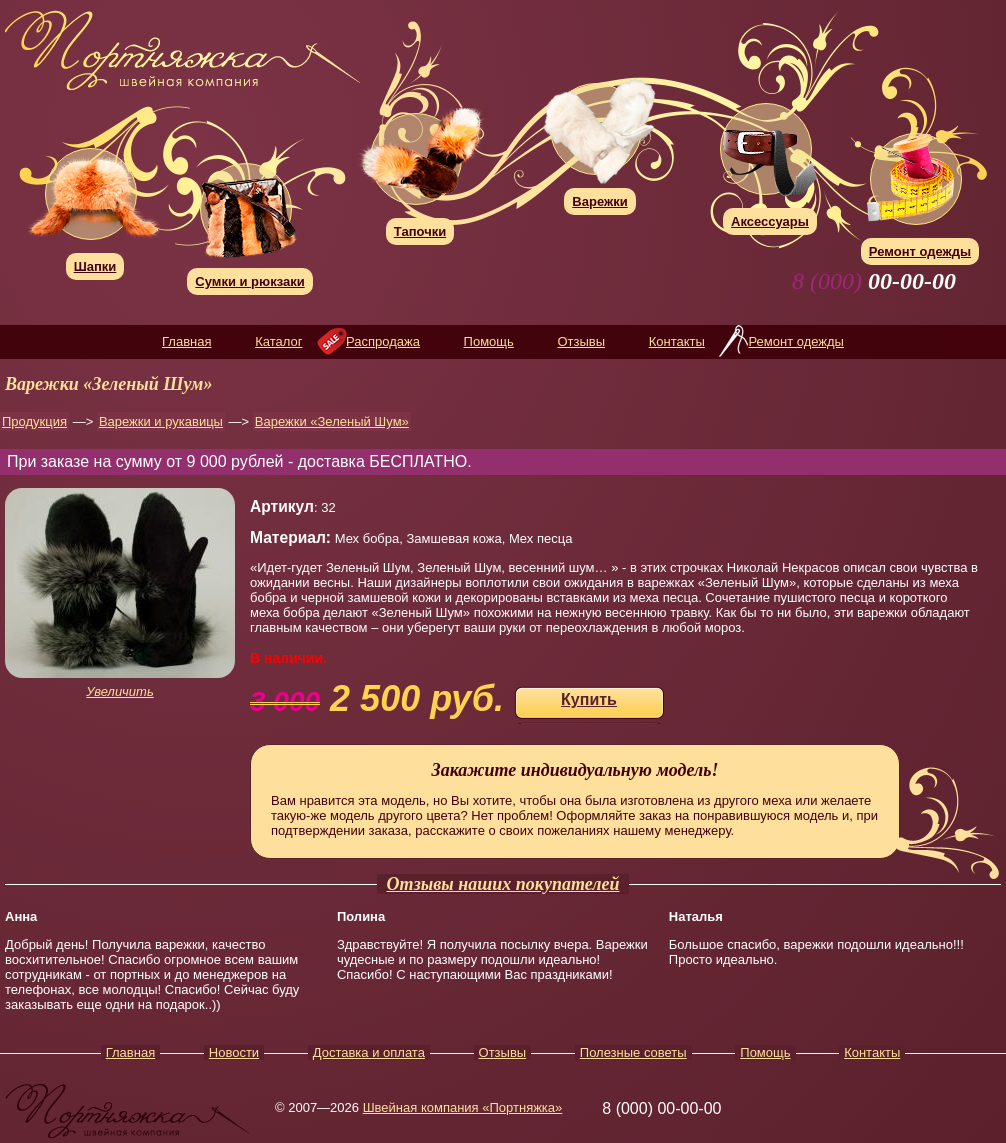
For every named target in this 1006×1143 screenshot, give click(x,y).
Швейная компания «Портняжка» (463, 1107)
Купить (589, 699)
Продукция (34, 421)
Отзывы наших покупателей (503, 884)
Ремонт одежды (795, 341)
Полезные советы (633, 1052)
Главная (186, 341)
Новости (234, 1052)
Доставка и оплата (369, 1052)
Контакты (677, 341)
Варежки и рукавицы (161, 421)
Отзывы (581, 341)
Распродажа (383, 341)
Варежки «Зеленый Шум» (332, 421)
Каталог (278, 341)
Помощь (489, 341)
